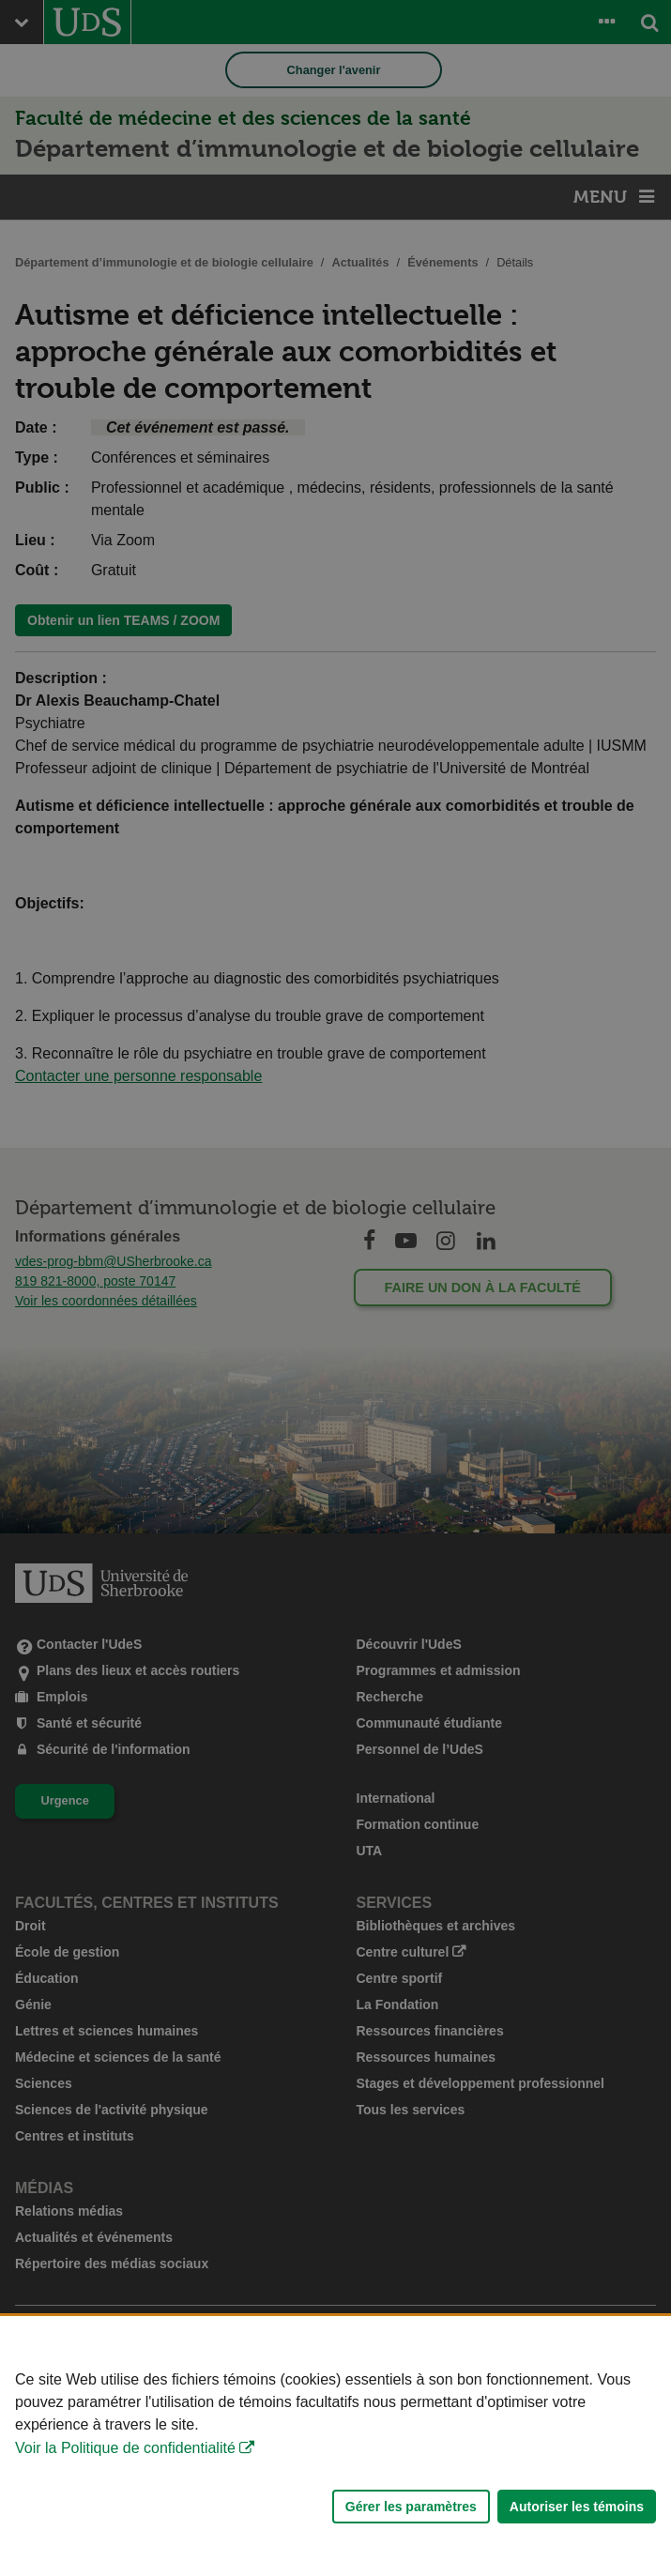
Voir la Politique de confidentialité (125, 2448)
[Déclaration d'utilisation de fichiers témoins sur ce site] (335, 2446)
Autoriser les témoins (577, 2506)
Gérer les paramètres (411, 2506)
